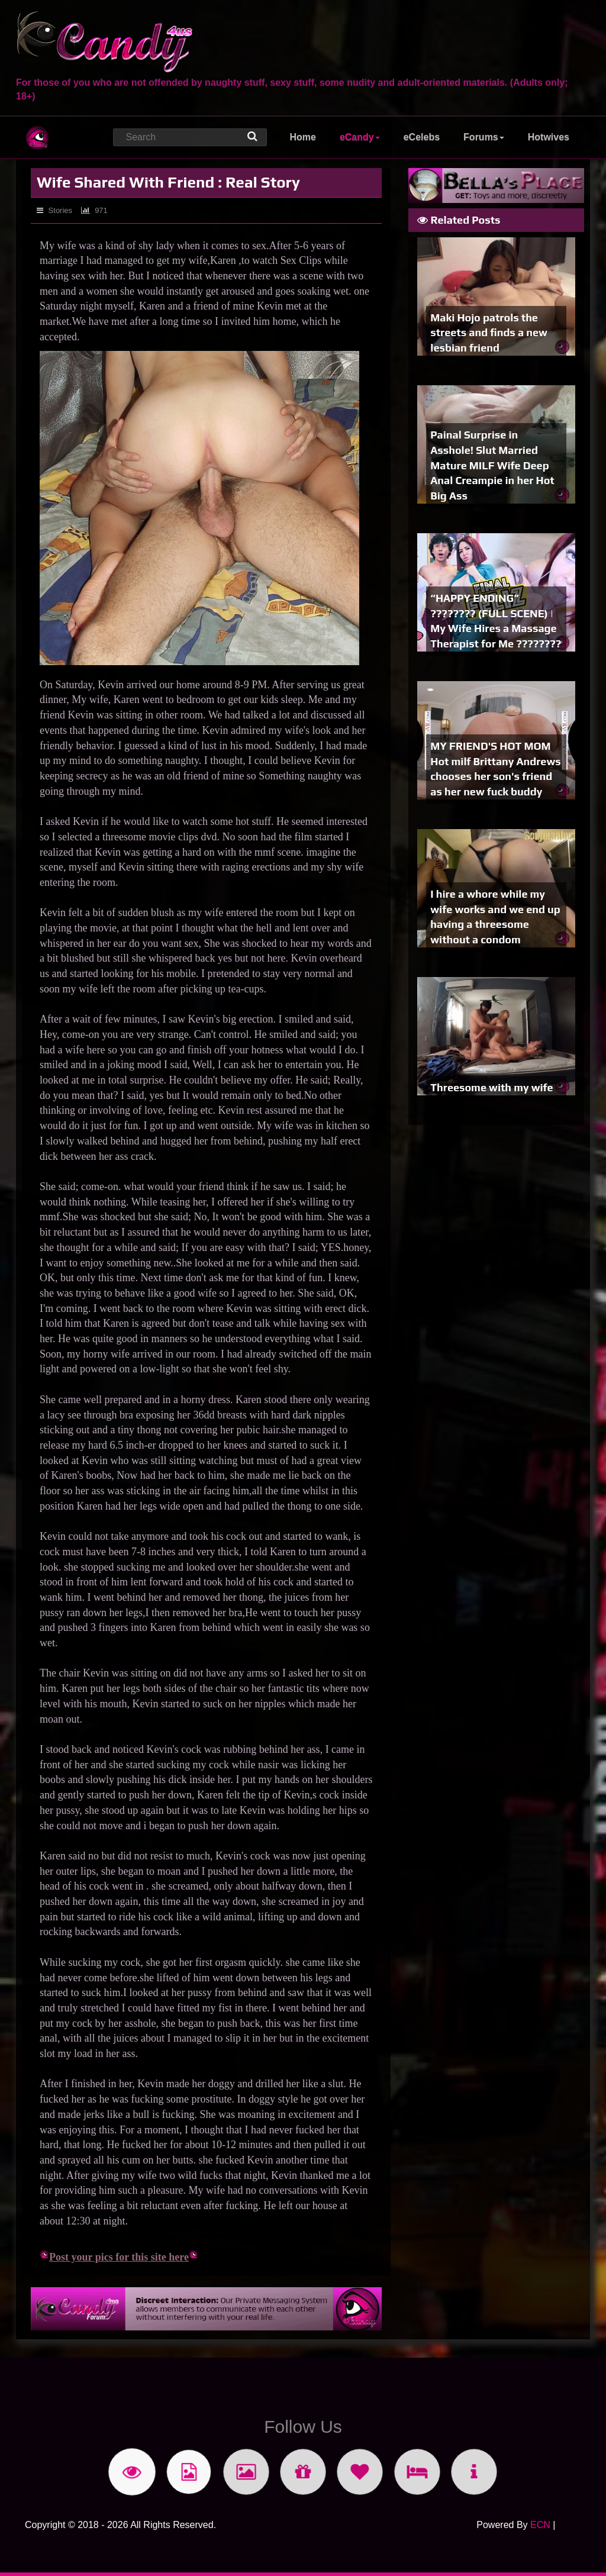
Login (569, 2525)
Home (302, 137)
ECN (540, 2525)
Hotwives (548, 137)
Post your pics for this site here (114, 2257)
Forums (483, 137)
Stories (54, 210)
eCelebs (422, 137)
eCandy (360, 137)
